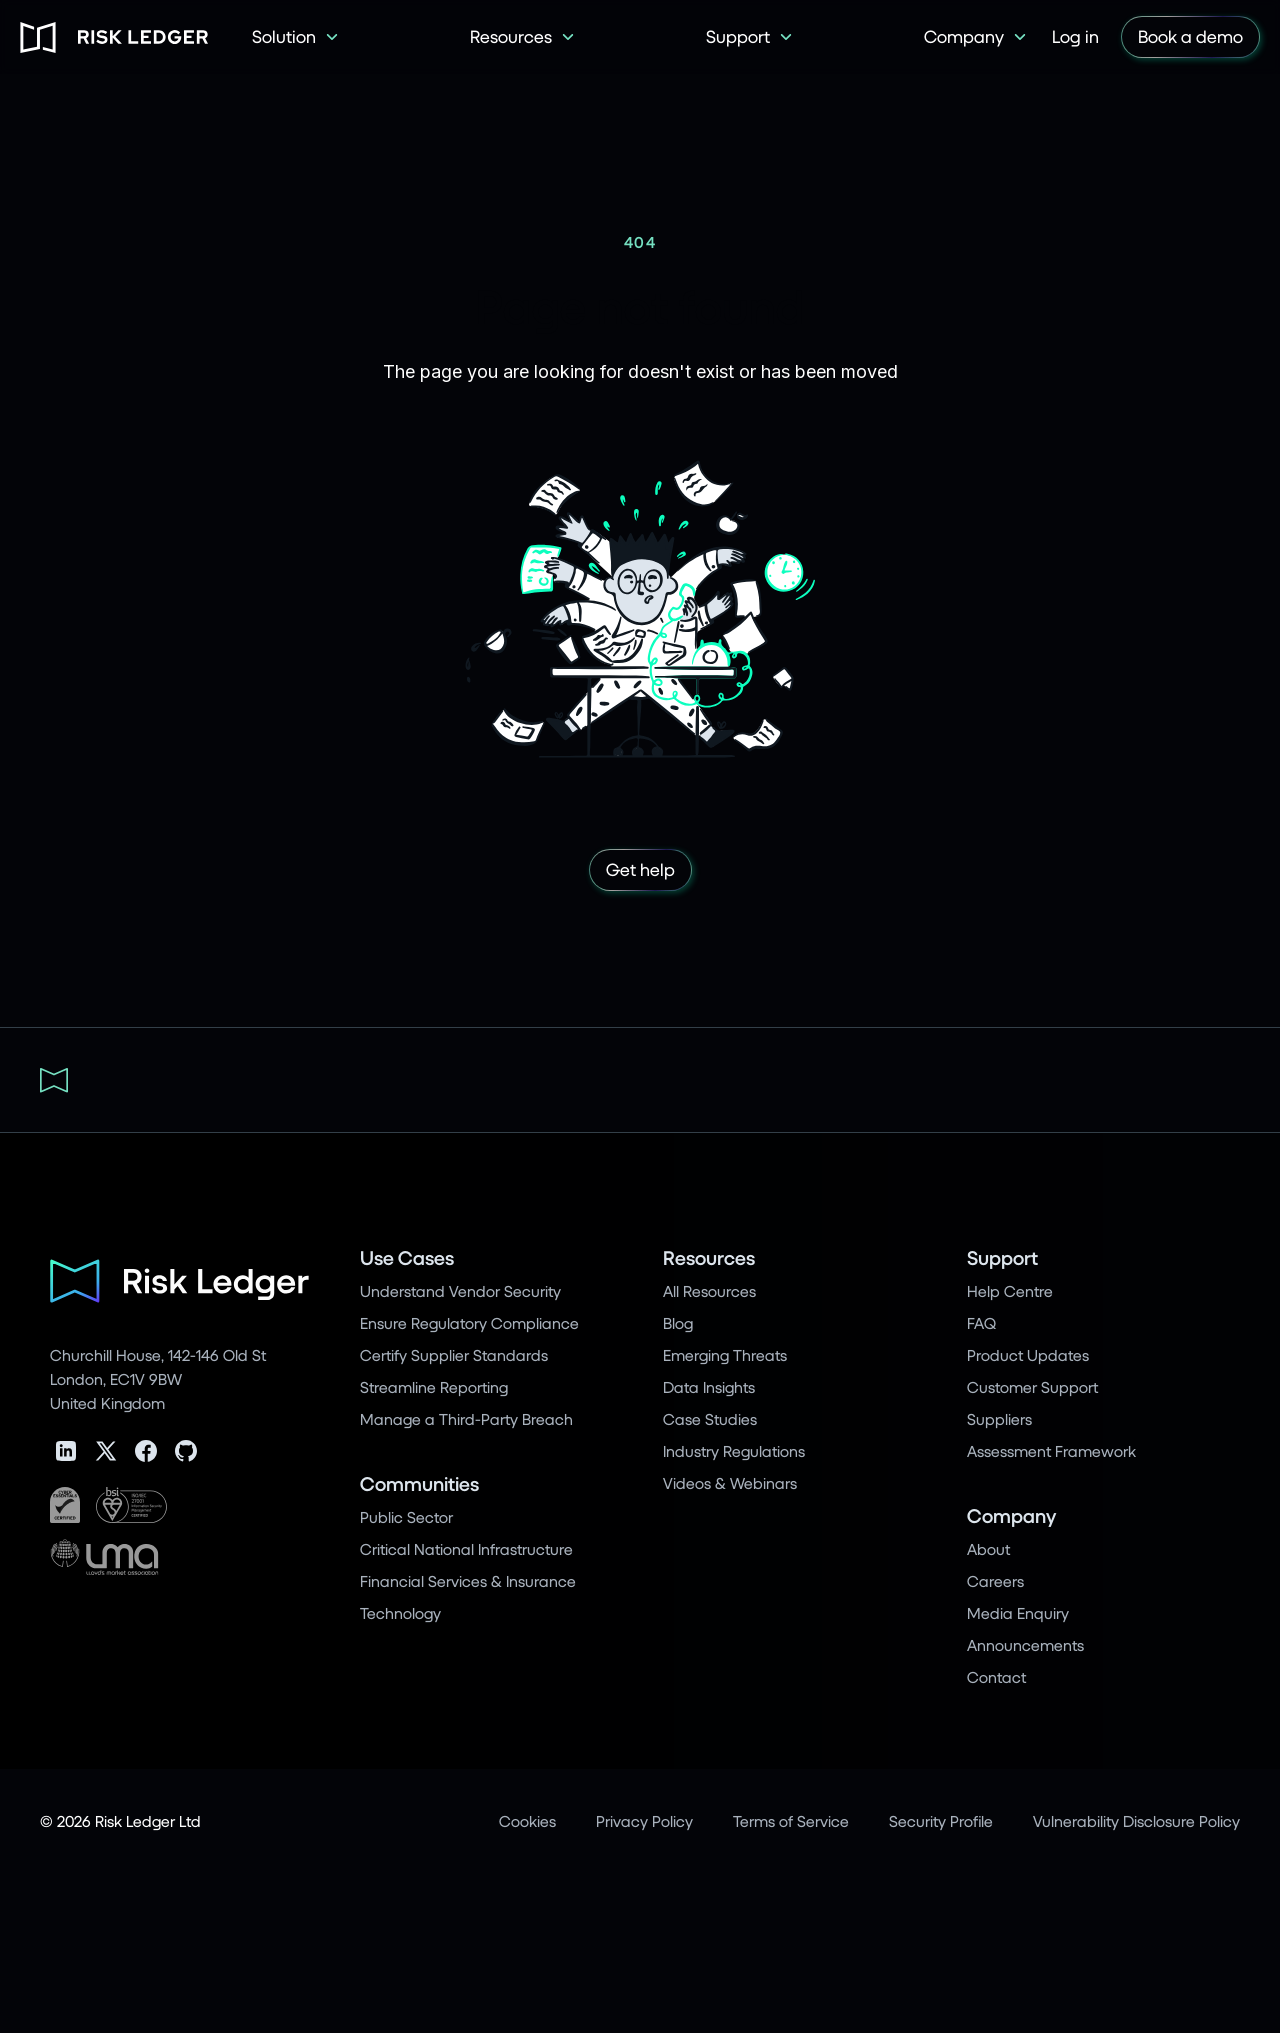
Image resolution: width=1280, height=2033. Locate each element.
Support (1002, 1257)
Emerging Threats (725, 1354)
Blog (678, 1322)
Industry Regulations (734, 1450)
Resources (709, 1257)
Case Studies (710, 1418)
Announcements (1025, 1644)
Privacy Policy (644, 1820)
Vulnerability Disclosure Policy (1136, 1820)
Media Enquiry (1018, 1612)
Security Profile (941, 1820)
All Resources (709, 1290)
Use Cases (407, 1257)
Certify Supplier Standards (454, 1354)
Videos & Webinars (730, 1482)
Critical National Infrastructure (466, 1548)
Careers (995, 1580)
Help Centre (1010, 1290)
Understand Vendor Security (460, 1290)
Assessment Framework (1051, 1450)
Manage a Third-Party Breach (466, 1418)
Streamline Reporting (434, 1386)
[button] (296, 37)
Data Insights (709, 1386)
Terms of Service (791, 1820)
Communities (419, 1483)
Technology (400, 1612)
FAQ (981, 1322)
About (988, 1548)
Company (1011, 1515)
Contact (996, 1676)
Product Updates (1028, 1354)
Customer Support (1032, 1386)
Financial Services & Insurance (468, 1580)
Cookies (527, 1820)
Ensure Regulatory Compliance (469, 1322)
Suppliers (999, 1418)
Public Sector (406, 1516)
